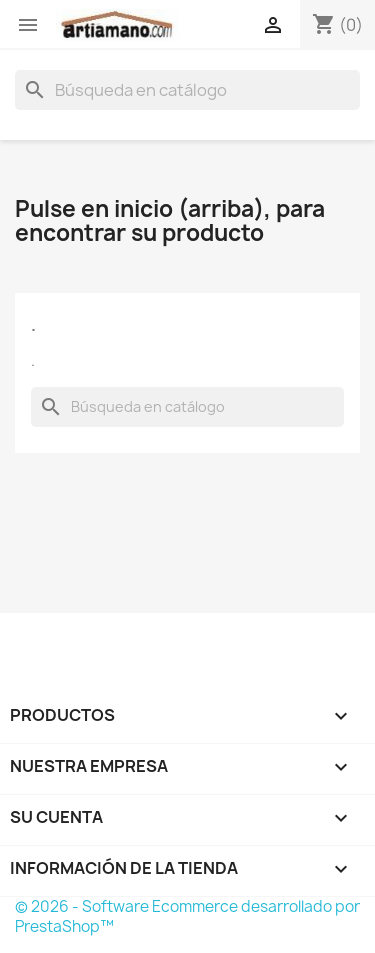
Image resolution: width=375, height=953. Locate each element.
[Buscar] (187, 90)
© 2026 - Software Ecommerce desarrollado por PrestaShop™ (187, 916)
